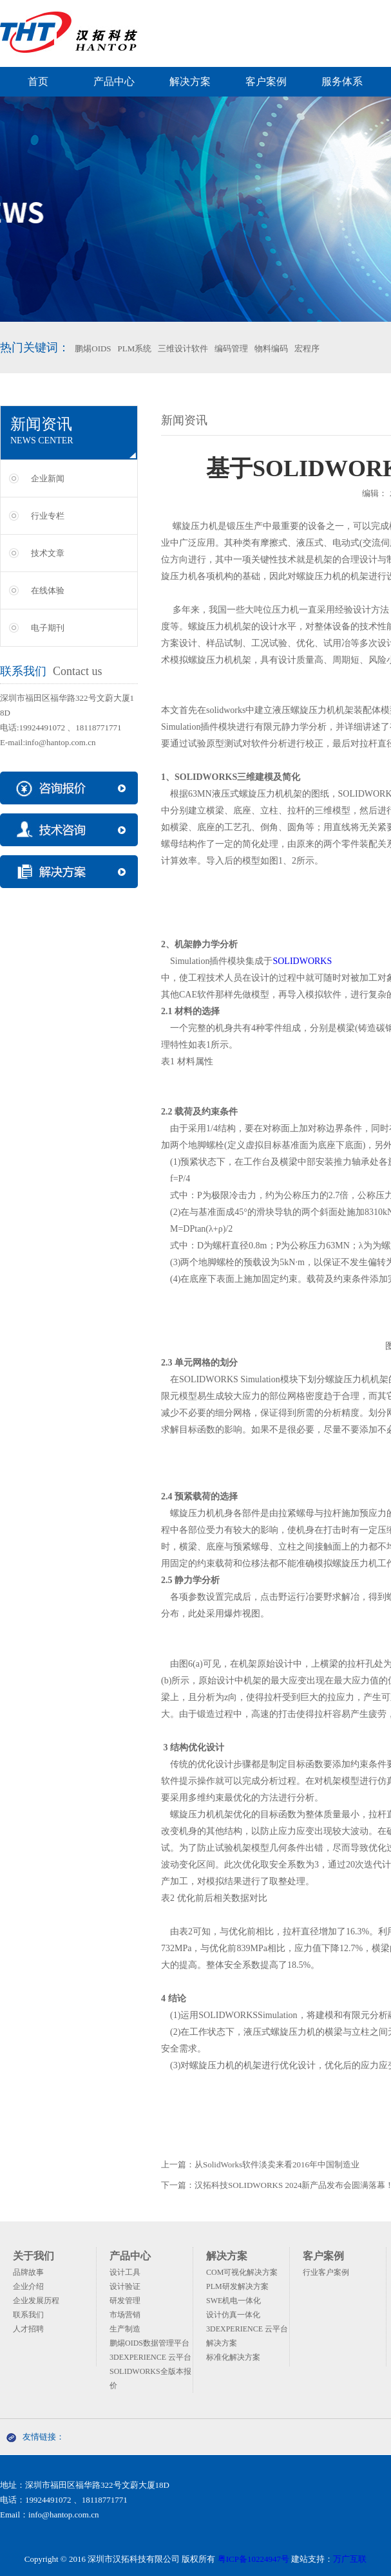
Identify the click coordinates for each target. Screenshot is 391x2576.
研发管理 (125, 2300)
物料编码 (271, 348)
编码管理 (231, 348)
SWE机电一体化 (233, 2300)
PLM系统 (135, 348)
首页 (38, 81)
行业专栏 (47, 516)
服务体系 (342, 81)
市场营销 (125, 2314)
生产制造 (125, 2328)
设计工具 (125, 2272)
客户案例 (266, 81)
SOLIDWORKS (302, 961)
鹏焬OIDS (93, 348)
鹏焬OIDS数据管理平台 (149, 2343)
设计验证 (125, 2286)
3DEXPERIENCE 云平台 (150, 2357)
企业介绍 (28, 2286)
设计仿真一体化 (233, 2314)
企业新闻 (47, 478)
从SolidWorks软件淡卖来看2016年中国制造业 (277, 2164)
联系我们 (28, 2314)
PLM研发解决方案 (237, 2286)
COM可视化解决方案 (242, 2272)
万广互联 (350, 2559)
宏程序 (306, 348)
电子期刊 (47, 628)
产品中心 (114, 81)
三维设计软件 (183, 348)
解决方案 (190, 81)
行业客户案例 (326, 2272)
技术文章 (47, 553)
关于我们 (33, 2255)
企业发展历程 (36, 2300)
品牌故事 (28, 2272)
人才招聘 (28, 2328)
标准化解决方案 (233, 2357)
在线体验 (47, 590)
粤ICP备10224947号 (253, 2559)
